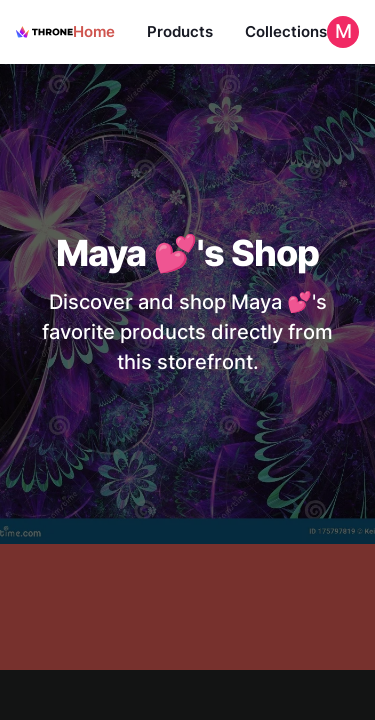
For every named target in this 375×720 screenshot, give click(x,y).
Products (180, 31)
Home (94, 31)
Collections (286, 31)
